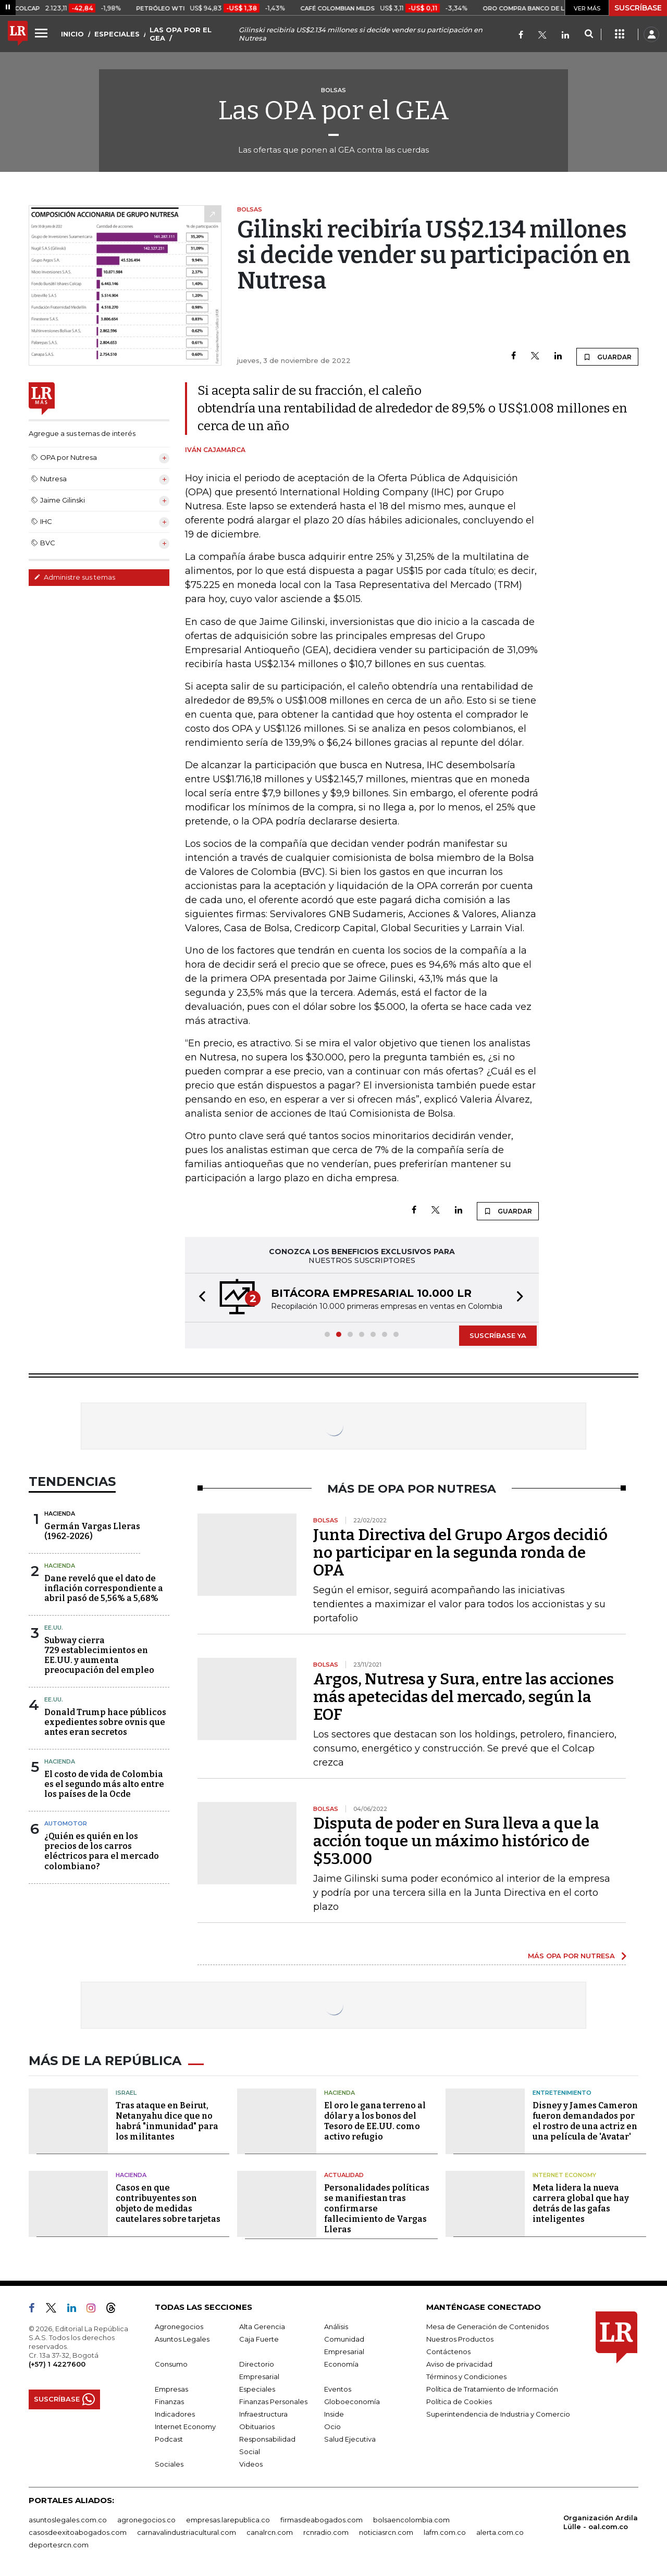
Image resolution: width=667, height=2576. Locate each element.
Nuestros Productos (459, 2339)
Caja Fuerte (259, 2339)
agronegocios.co (146, 2520)
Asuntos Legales (182, 2339)
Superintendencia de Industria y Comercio (498, 2414)
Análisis (336, 2326)
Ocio (332, 2426)
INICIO (72, 34)
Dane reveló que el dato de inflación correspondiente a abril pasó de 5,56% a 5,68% (103, 1588)
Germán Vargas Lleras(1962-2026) (92, 1531)
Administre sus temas (74, 577)
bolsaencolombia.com (411, 2520)
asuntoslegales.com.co (68, 2520)
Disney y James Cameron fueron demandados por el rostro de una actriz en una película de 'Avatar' (585, 2121)
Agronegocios (179, 2326)
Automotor (65, 1823)
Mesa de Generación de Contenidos (487, 2326)
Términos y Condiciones (466, 2376)
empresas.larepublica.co (228, 2520)
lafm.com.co (445, 2532)
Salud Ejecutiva (350, 2439)
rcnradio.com (326, 2532)
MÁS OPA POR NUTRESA (571, 1956)
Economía (341, 2364)
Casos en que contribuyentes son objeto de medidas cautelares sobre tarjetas (168, 2203)
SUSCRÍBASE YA (498, 1335)
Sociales (169, 2464)
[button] (199, 1297)
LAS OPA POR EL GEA (181, 34)
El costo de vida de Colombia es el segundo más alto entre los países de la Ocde (104, 1784)
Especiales (257, 2389)
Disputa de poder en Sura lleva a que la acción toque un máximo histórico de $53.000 (456, 1841)
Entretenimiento (562, 2092)
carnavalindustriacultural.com (186, 2532)
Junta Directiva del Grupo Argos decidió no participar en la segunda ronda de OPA (460, 1552)
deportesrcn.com (59, 2545)
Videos (251, 2464)
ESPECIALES (117, 34)
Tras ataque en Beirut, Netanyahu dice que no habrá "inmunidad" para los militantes (167, 2121)
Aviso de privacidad (459, 2364)
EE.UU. (53, 1627)
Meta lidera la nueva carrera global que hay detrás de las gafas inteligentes (581, 2203)
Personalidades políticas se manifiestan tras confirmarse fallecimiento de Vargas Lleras (376, 2208)
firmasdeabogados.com (321, 2520)
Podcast (169, 2439)
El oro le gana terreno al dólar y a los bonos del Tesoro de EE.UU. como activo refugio (375, 2121)
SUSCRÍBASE (638, 7)
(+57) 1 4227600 (57, 2364)
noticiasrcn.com (386, 2532)
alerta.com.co (500, 2532)
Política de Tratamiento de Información (492, 2389)
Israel (126, 2092)
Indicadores (175, 2414)
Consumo (171, 2364)
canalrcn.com (269, 2532)
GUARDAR (607, 357)
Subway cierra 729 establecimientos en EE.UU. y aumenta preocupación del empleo (99, 1655)
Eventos (337, 2389)
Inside (334, 2414)
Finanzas (169, 2401)
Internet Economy (564, 2175)
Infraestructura (263, 2414)
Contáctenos (448, 2351)
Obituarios (257, 2426)
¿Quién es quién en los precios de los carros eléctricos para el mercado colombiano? (101, 1851)
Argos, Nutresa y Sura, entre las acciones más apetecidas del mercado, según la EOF (463, 1697)
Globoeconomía (352, 2401)
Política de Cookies (459, 2401)
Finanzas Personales (273, 2401)
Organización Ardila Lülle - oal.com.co (600, 2522)
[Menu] (43, 33)
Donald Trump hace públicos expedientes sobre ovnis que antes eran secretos (105, 1722)
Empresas (171, 2389)
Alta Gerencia (262, 2326)
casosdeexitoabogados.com (78, 2532)
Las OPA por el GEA (333, 110)
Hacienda (59, 1513)
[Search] (589, 34)
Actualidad (344, 2175)
